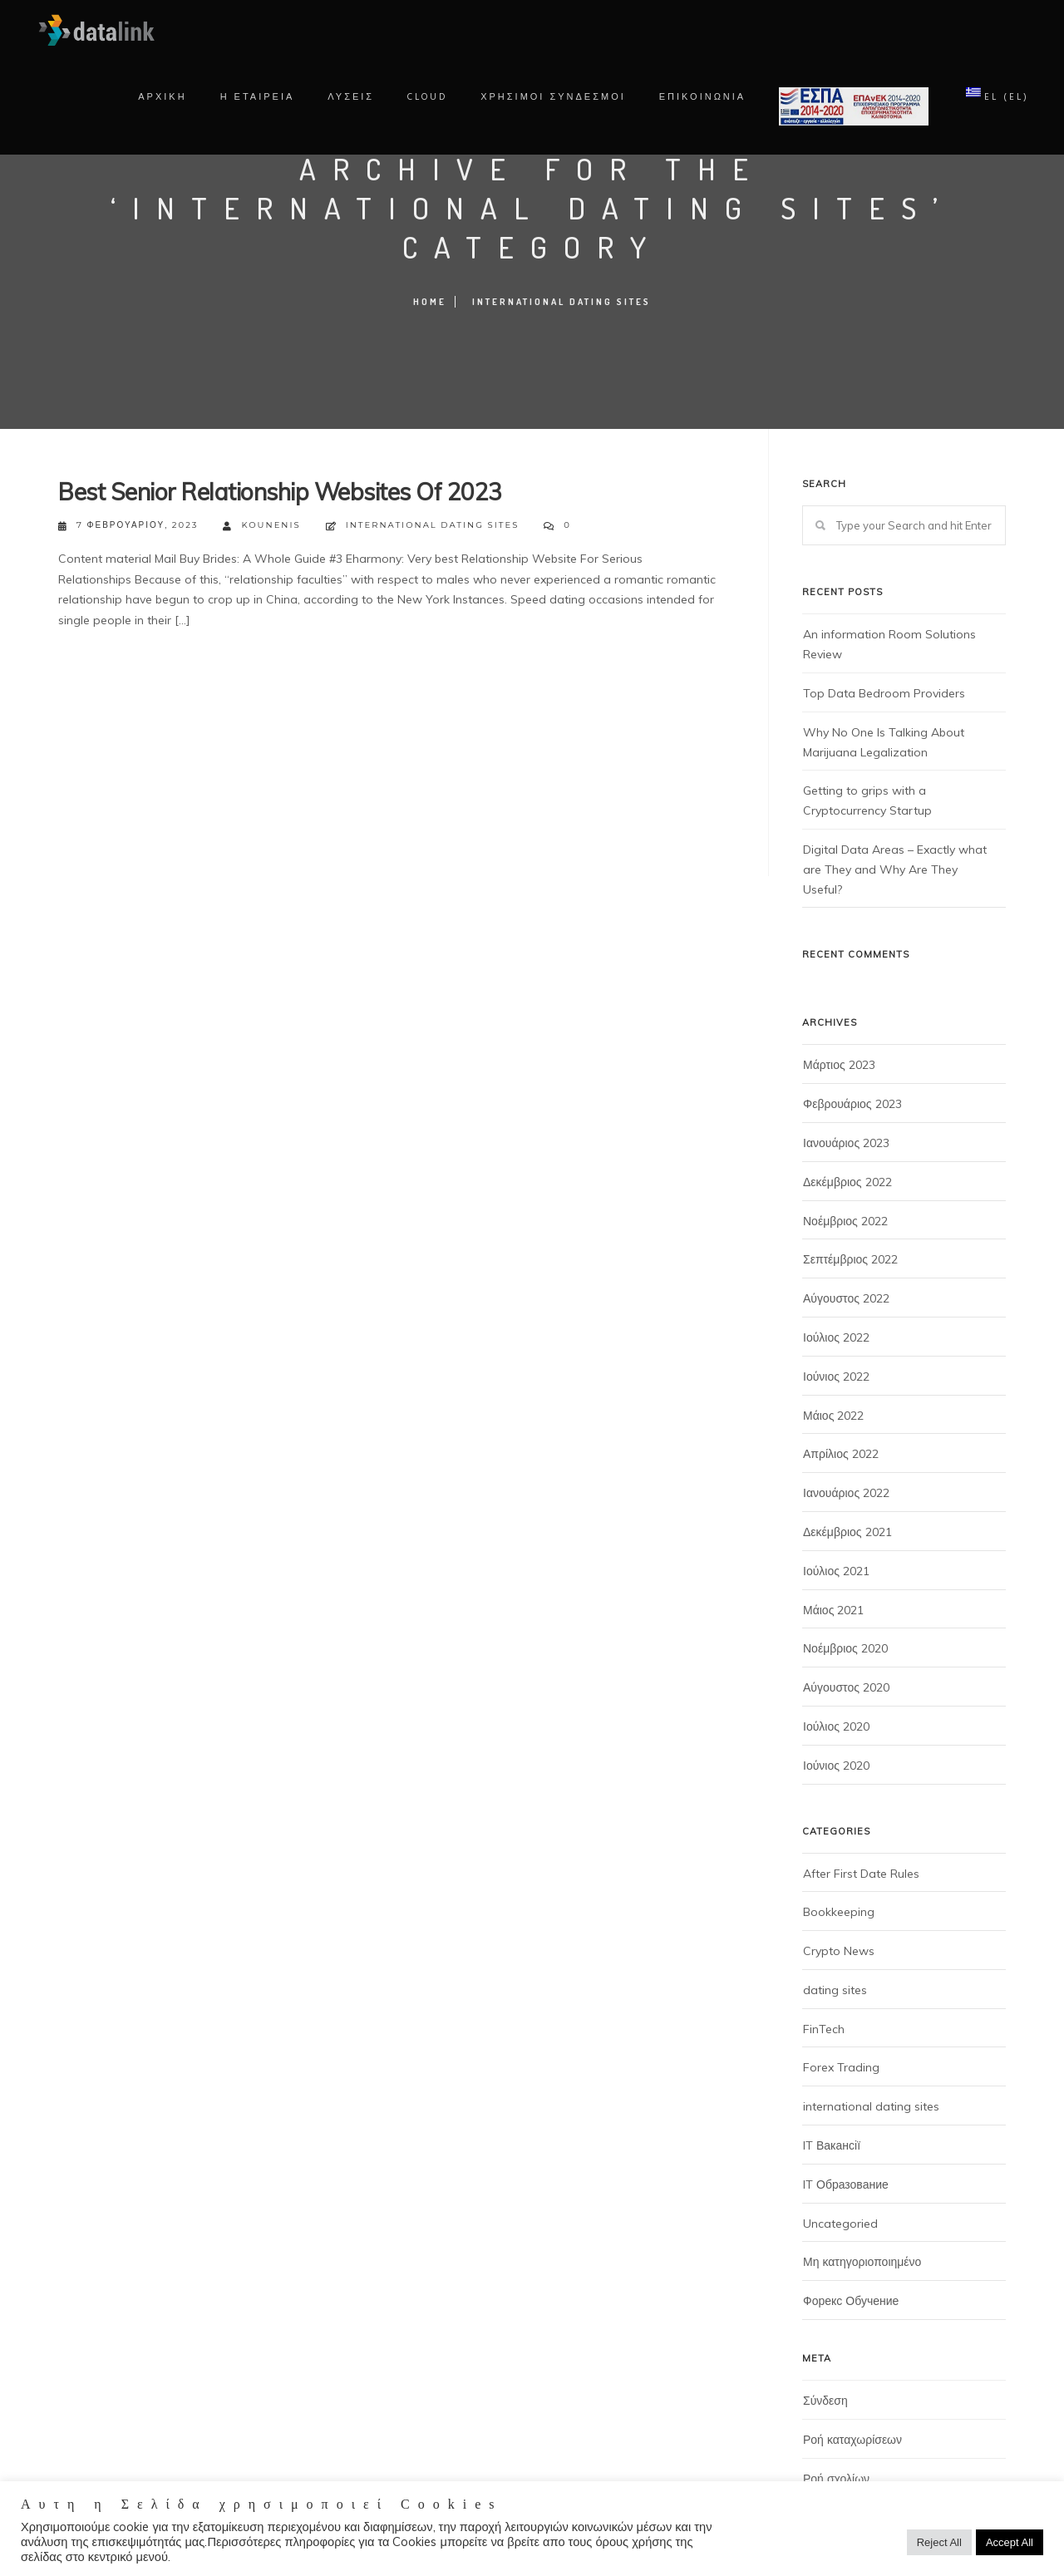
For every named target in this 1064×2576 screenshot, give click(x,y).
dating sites (835, 1989)
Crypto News (838, 1950)
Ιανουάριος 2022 (846, 1492)
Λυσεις (345, 97)
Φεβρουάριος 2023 (852, 1103)
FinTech (824, 2029)
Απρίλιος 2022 (841, 1453)
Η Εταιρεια (251, 97)
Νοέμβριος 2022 (845, 1221)
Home (429, 302)
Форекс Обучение (851, 2300)
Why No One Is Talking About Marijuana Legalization (883, 742)
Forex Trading (841, 2067)
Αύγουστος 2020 (846, 1687)
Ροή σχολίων (836, 2478)
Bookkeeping (838, 1911)
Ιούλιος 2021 (836, 1571)
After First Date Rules (861, 1873)
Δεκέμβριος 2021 (847, 1531)
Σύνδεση (825, 2400)
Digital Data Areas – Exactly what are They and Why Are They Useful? (895, 869)
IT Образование (846, 2184)
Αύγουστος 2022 (846, 1298)
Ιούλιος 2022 (836, 1337)
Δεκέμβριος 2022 (847, 1182)
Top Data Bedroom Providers (884, 693)
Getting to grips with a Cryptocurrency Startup (867, 800)
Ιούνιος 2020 (836, 1765)
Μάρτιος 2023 (839, 1064)
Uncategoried (840, 2223)
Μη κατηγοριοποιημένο (862, 2261)
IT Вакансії (831, 2145)
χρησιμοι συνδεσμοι (547, 97)
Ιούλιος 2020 (836, 1726)
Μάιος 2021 (833, 1610)
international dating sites (561, 302)
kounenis (261, 526)
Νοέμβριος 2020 (845, 1648)
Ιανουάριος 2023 (846, 1142)
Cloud (421, 97)
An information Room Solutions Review (889, 644)
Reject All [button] (939, 2542)
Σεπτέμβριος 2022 (850, 1259)
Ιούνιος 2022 (836, 1376)
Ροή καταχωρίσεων (852, 2439)
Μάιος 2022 (833, 1415)
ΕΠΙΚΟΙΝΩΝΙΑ (696, 97)
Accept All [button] (1009, 2542)
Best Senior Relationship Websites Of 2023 (280, 491)
